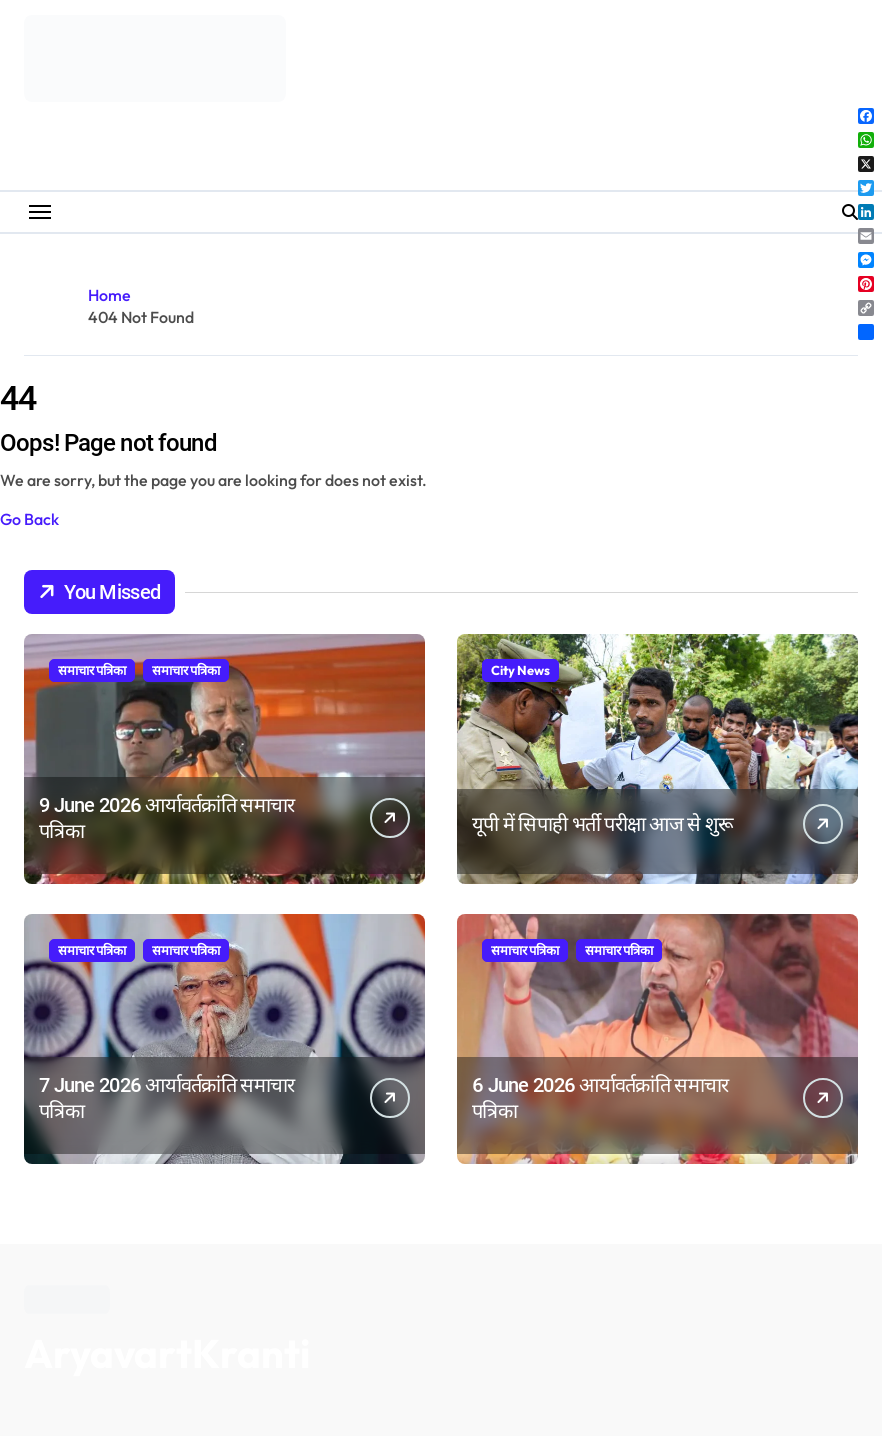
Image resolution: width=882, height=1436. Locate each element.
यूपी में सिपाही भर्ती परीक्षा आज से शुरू (602, 824)
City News (520, 670)
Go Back (29, 519)
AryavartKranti (167, 1353)
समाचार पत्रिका (92, 670)
